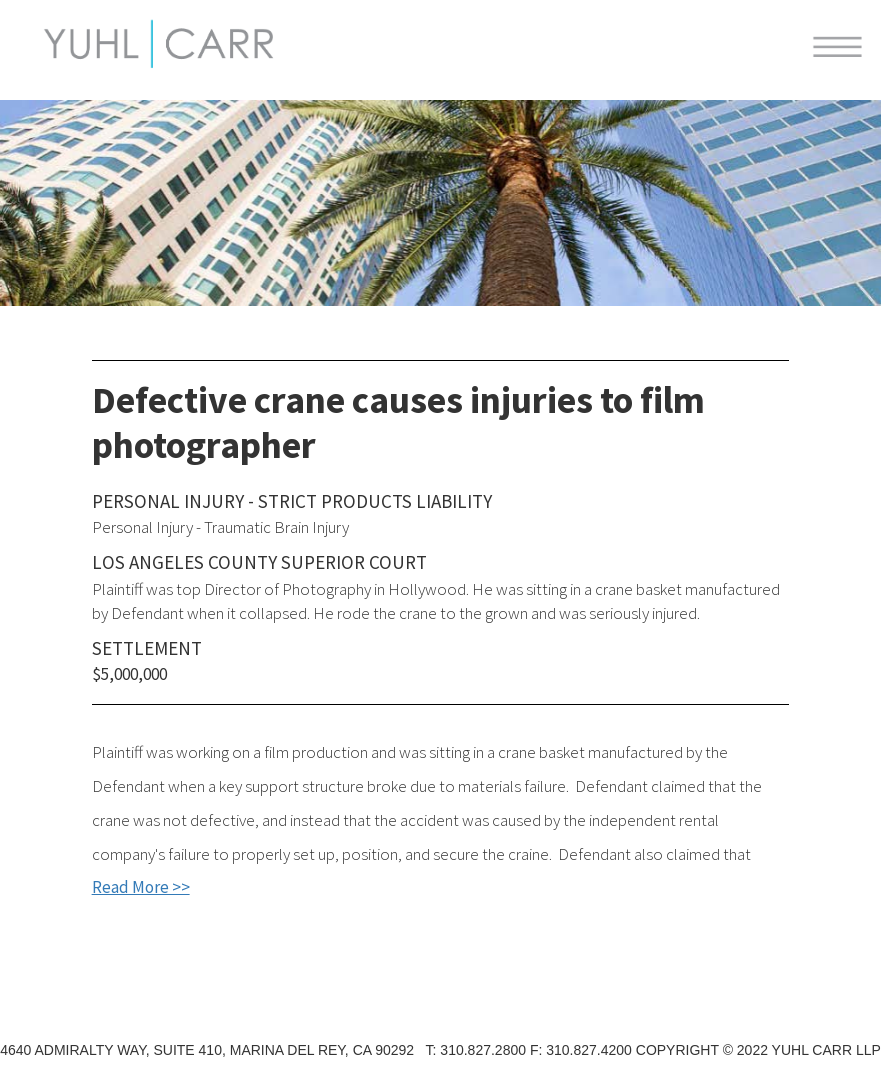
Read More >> (141, 887)
